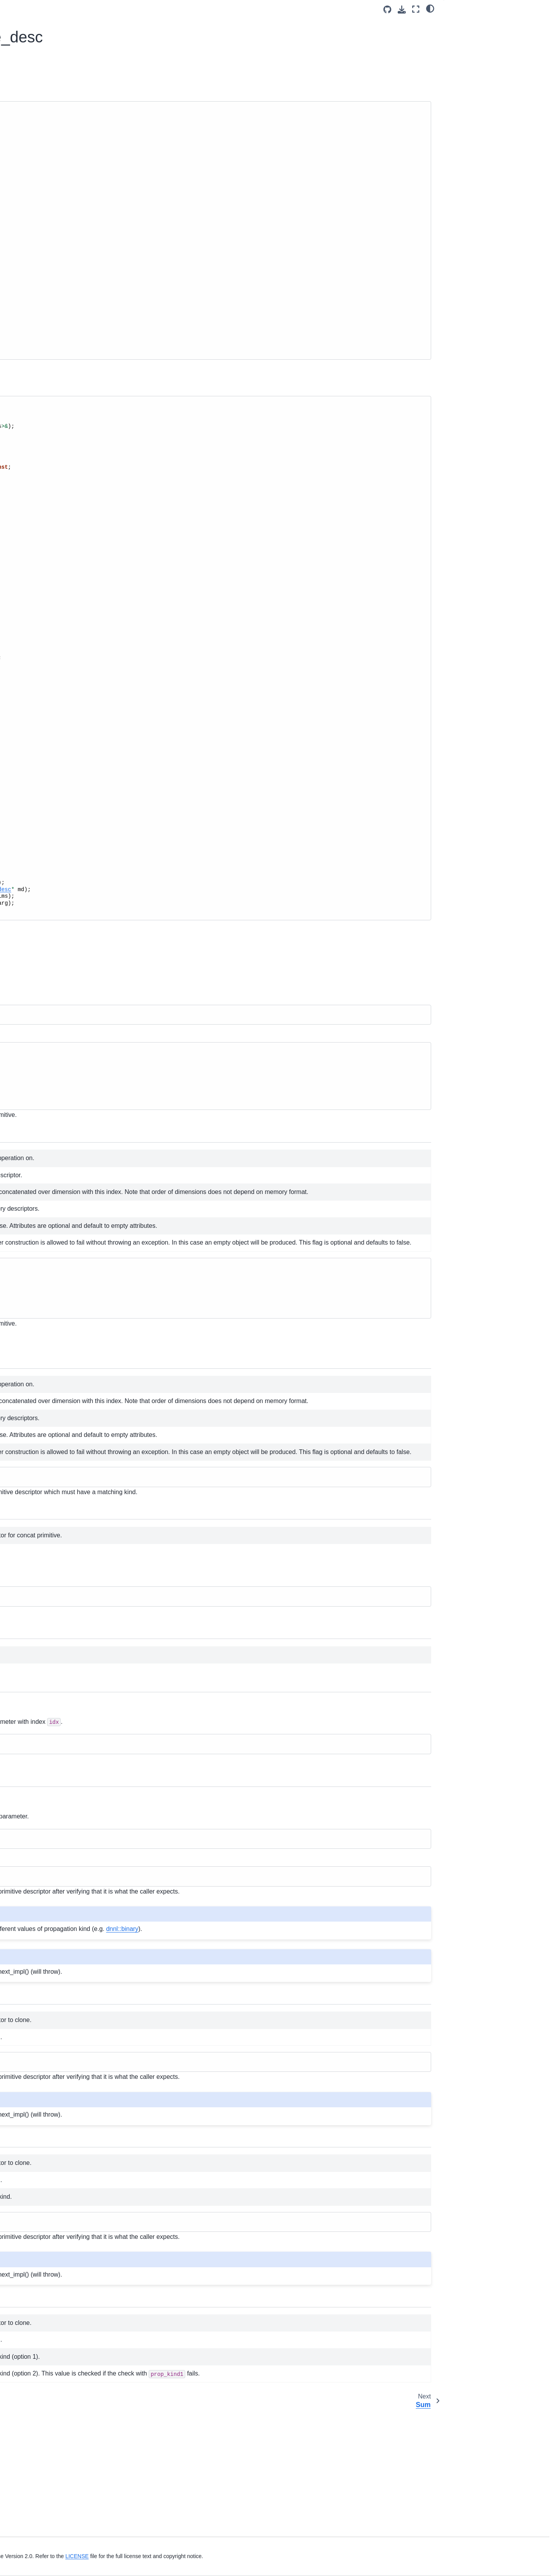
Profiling (28, 701)
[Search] (56, 85)
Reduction (36, 677)
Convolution (39, 491)
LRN (29, 578)
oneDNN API (28, 380)
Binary (32, 479)
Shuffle (33, 516)
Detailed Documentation (480, 45)
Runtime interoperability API (52, 751)
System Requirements (39, 149)
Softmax (34, 541)
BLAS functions (37, 714)
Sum (30, 467)
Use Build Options (34, 174)
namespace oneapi (41, 788)
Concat (33, 442)
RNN (30, 640)
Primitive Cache (37, 689)
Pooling (33, 553)
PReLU (33, 566)
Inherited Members (479, 35)
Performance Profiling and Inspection (44, 318)
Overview (462, 24)
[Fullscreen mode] (416, 9)
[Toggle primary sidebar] (125, 9)
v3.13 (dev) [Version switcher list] (158, 9)
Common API (34, 726)
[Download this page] (402, 9)
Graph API (31, 739)
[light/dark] (430, 8)
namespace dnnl (38, 776)
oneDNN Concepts (35, 264)
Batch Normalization (49, 590)
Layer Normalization (49, 615)
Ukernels (23, 348)
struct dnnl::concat (55, 454)
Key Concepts (29, 219)
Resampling (39, 664)
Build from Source (34, 162)
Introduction (26, 117)
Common (35, 405)
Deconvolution (42, 504)
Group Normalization (49, 603)
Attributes (36, 417)
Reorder (34, 429)
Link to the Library (34, 187)
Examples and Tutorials (41, 301)
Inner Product (41, 627)
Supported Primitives (37, 276)
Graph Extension (32, 289)
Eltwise (33, 528)
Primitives (31, 392)
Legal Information (138, 2565)
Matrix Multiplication (48, 652)
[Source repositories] (387, 9)
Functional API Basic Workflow (50, 232)
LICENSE (293, 2556)
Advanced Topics (33, 335)
